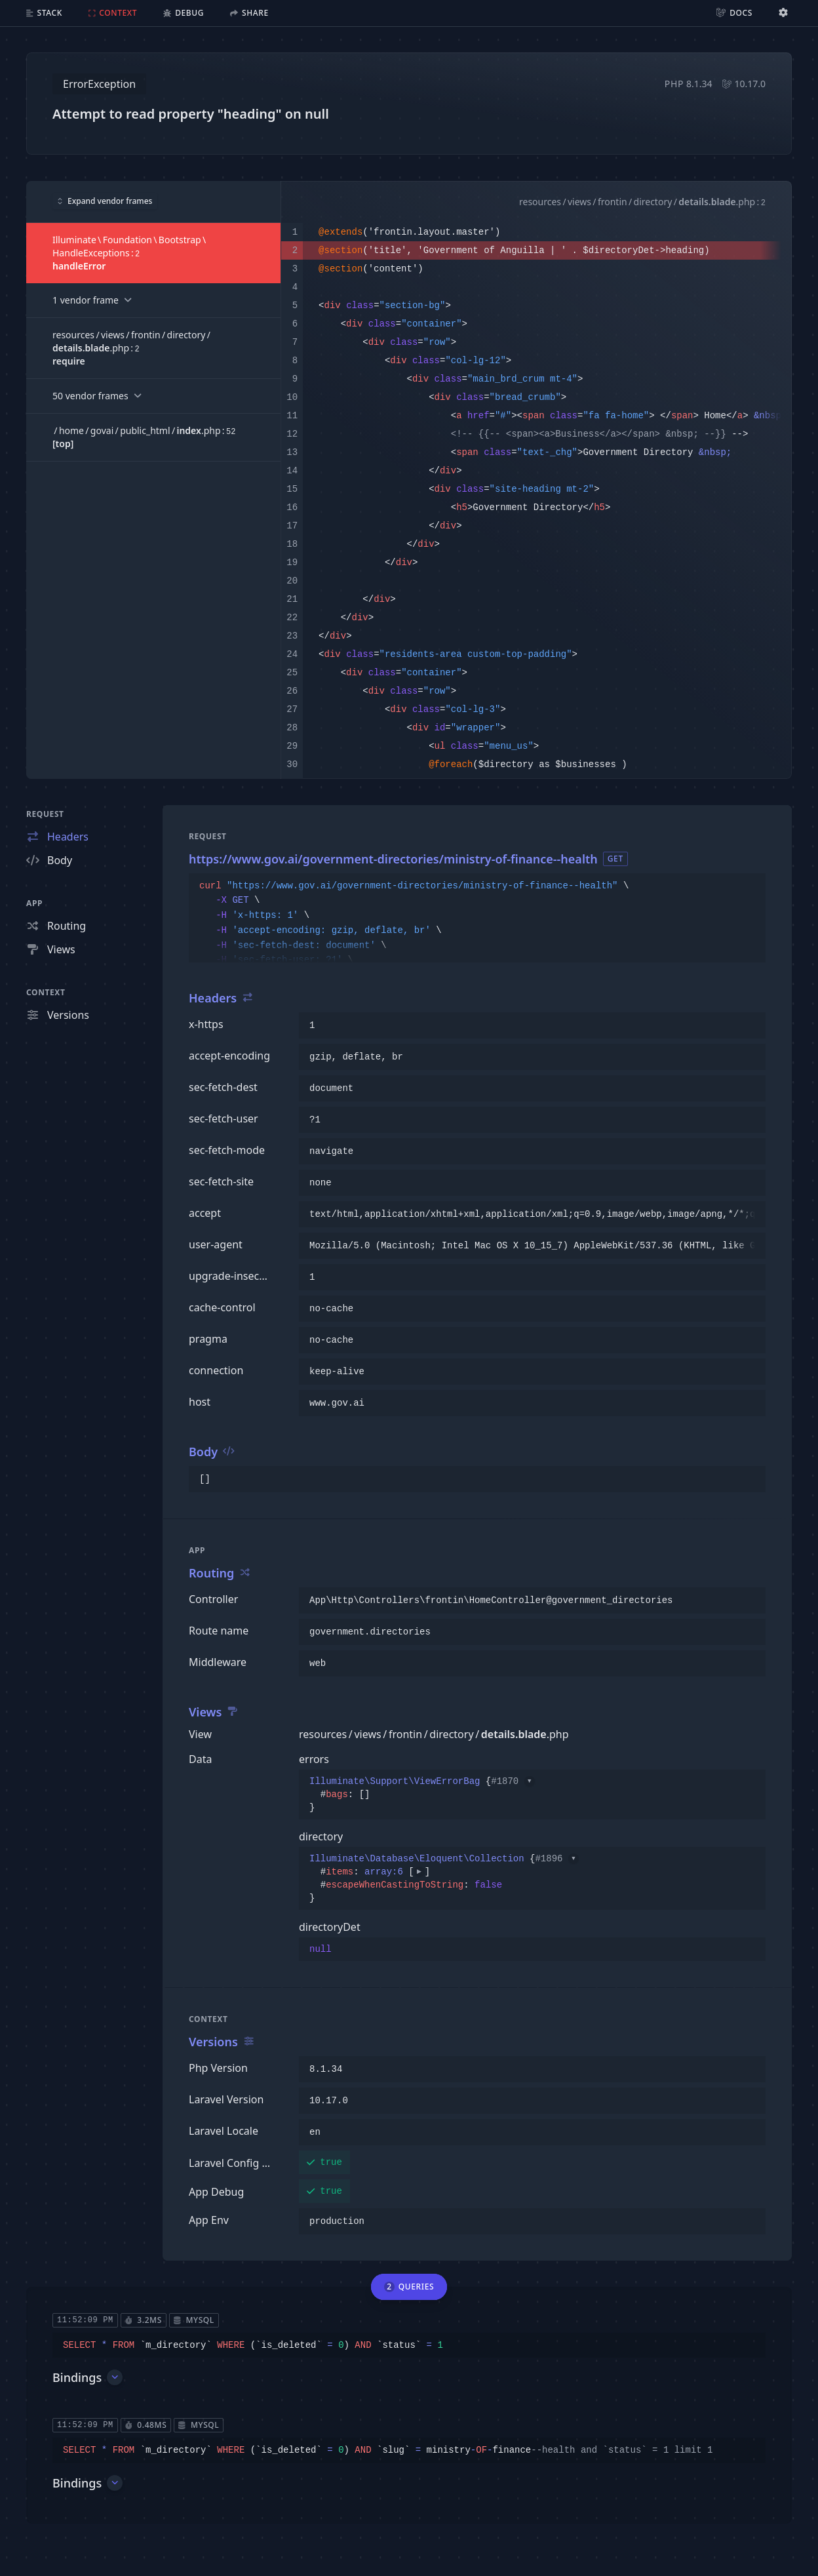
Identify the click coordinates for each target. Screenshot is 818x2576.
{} (422, 1794)
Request (45, 814)
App (34, 903)
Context (46, 992)
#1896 (556, 1858)
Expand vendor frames (105, 201)
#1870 (512, 1781)
